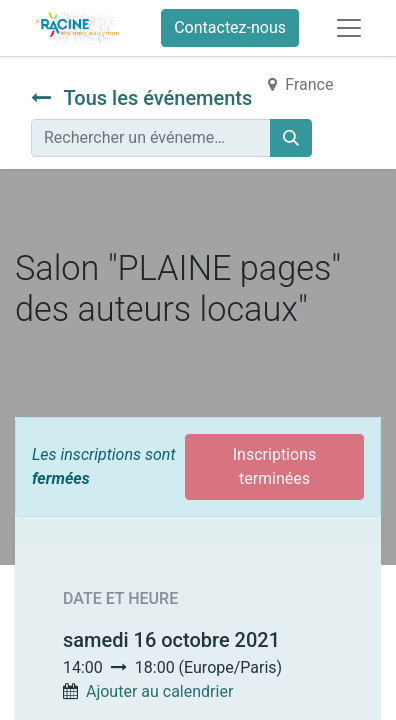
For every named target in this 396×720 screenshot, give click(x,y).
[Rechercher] (291, 138)
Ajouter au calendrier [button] (159, 691)
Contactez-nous (230, 27)
